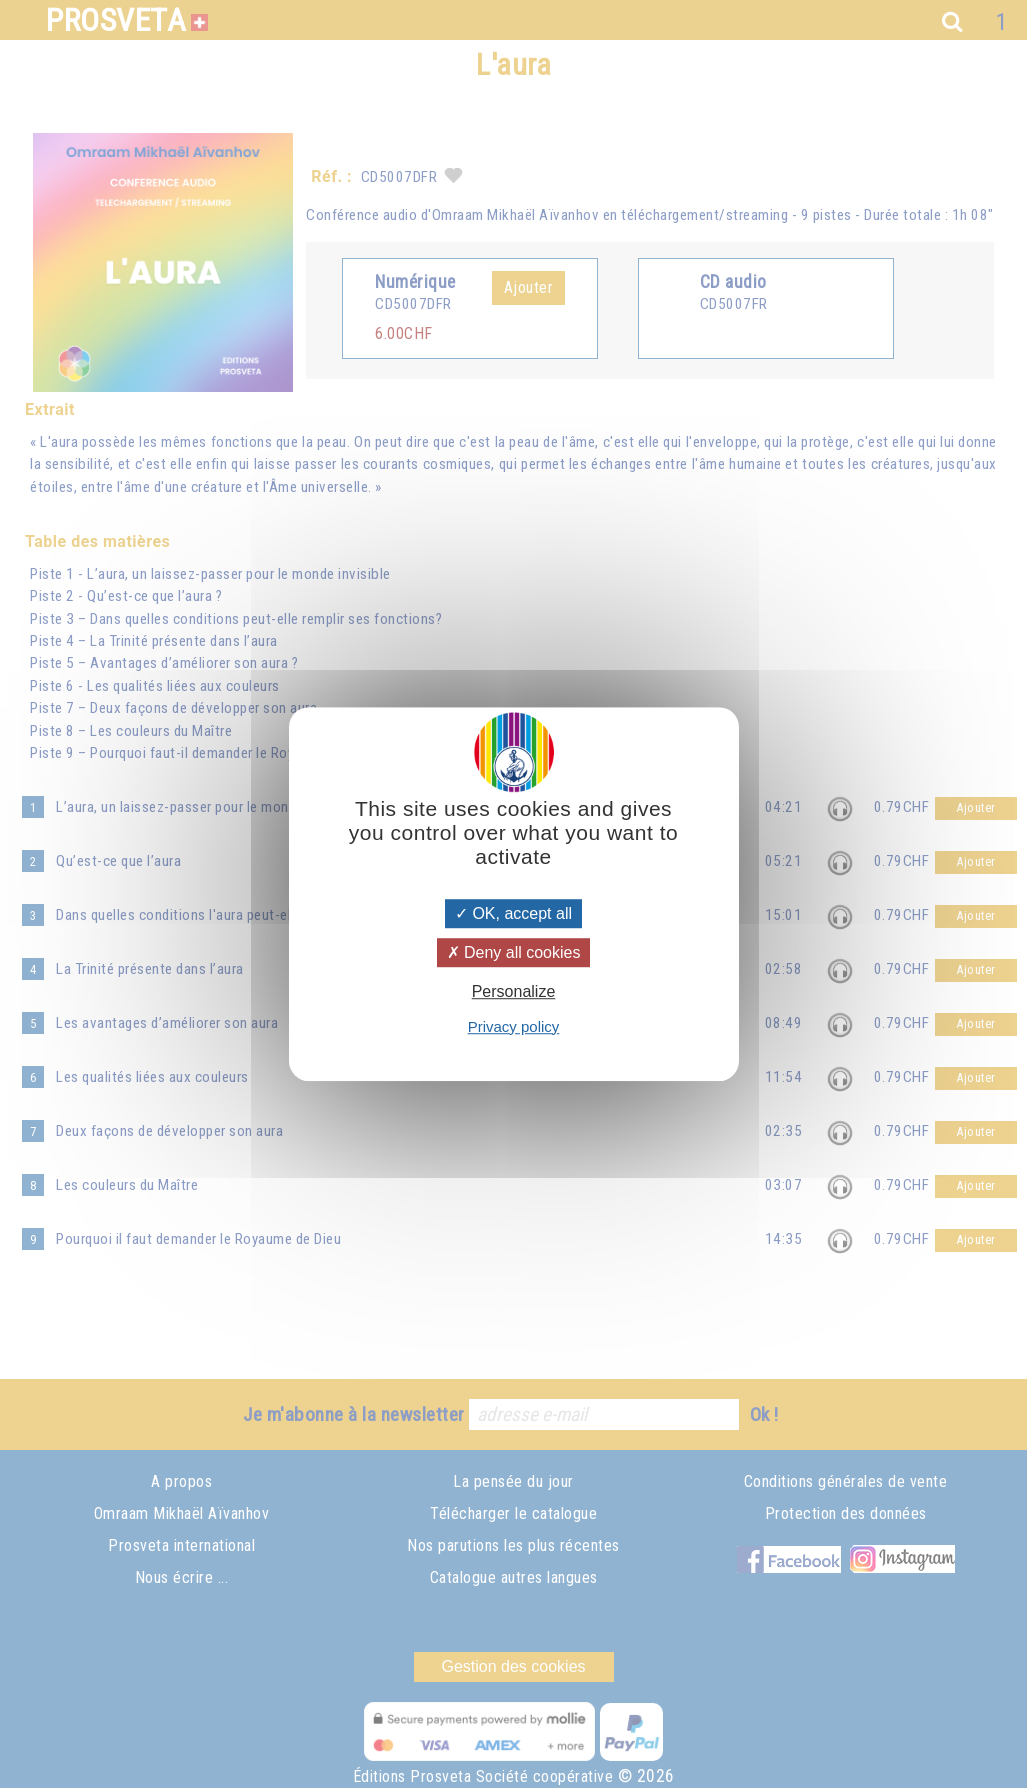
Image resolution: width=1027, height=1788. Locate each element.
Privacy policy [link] (514, 1026)
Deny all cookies (514, 952)
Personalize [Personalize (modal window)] (514, 992)
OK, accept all (513, 913)
